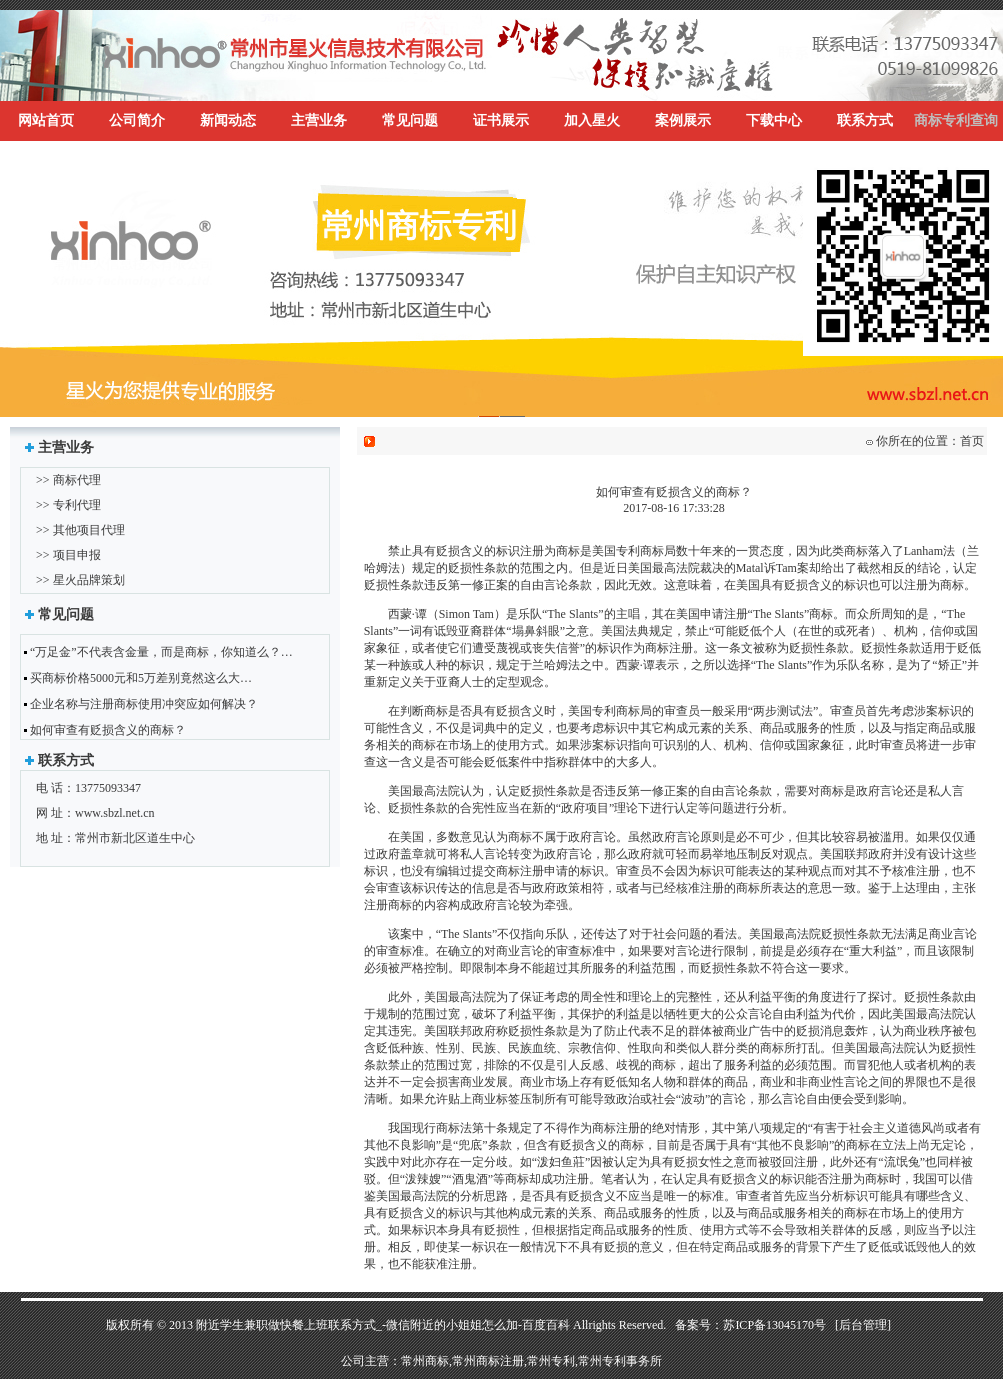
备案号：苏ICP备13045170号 (750, 1325)
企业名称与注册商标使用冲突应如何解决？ (144, 704)
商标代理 (77, 480)
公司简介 (137, 120)
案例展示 (683, 120)
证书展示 (501, 120)
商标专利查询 (956, 120)
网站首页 (46, 120)
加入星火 (592, 120)
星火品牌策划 (89, 580)
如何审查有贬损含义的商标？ (108, 730)
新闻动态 (228, 120)
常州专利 (551, 1361)
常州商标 (425, 1361)
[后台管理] (863, 1325)
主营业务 (319, 120)
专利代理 (77, 505)
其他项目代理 (89, 530)
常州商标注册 (488, 1361)
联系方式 (865, 120)
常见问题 (410, 120)
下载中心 (774, 120)
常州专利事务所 (620, 1361)
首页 (972, 441)
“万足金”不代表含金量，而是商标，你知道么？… (161, 652)
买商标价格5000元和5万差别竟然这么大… (141, 678)
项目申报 (77, 555)
